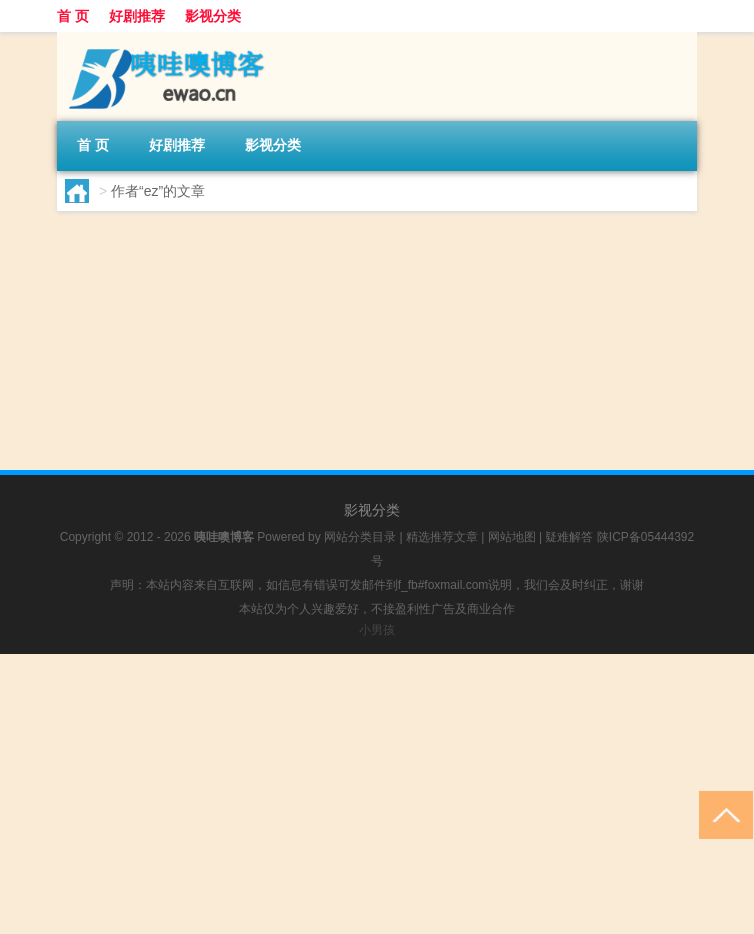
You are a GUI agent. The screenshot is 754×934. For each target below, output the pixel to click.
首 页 (73, 16)
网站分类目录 (360, 537)
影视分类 (213, 16)
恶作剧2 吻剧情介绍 (315, 266)
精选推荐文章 (442, 537)
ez (113, 382)
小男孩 (377, 630)
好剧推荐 (137, 16)
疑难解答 (569, 537)
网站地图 (512, 537)
